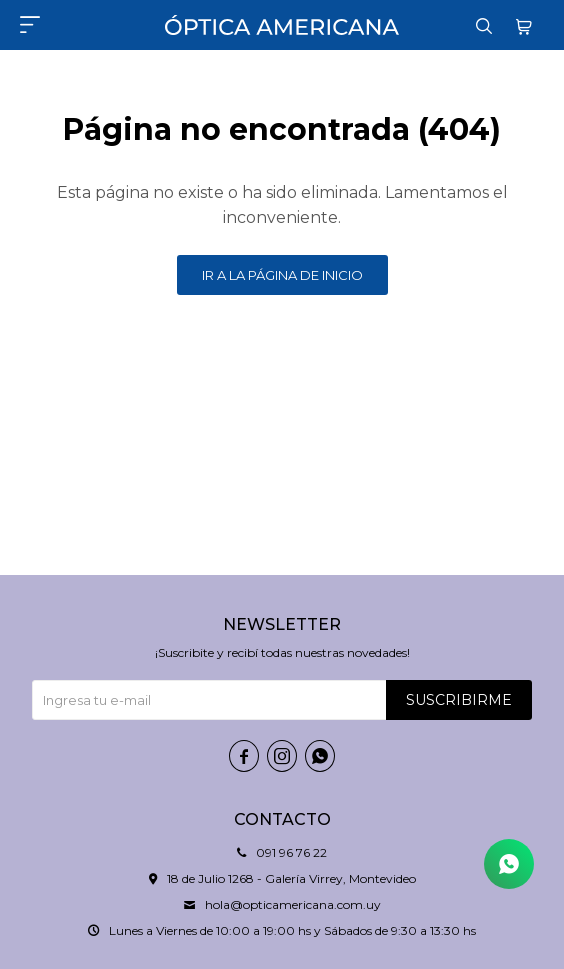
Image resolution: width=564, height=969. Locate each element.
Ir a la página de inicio (282, 275)
